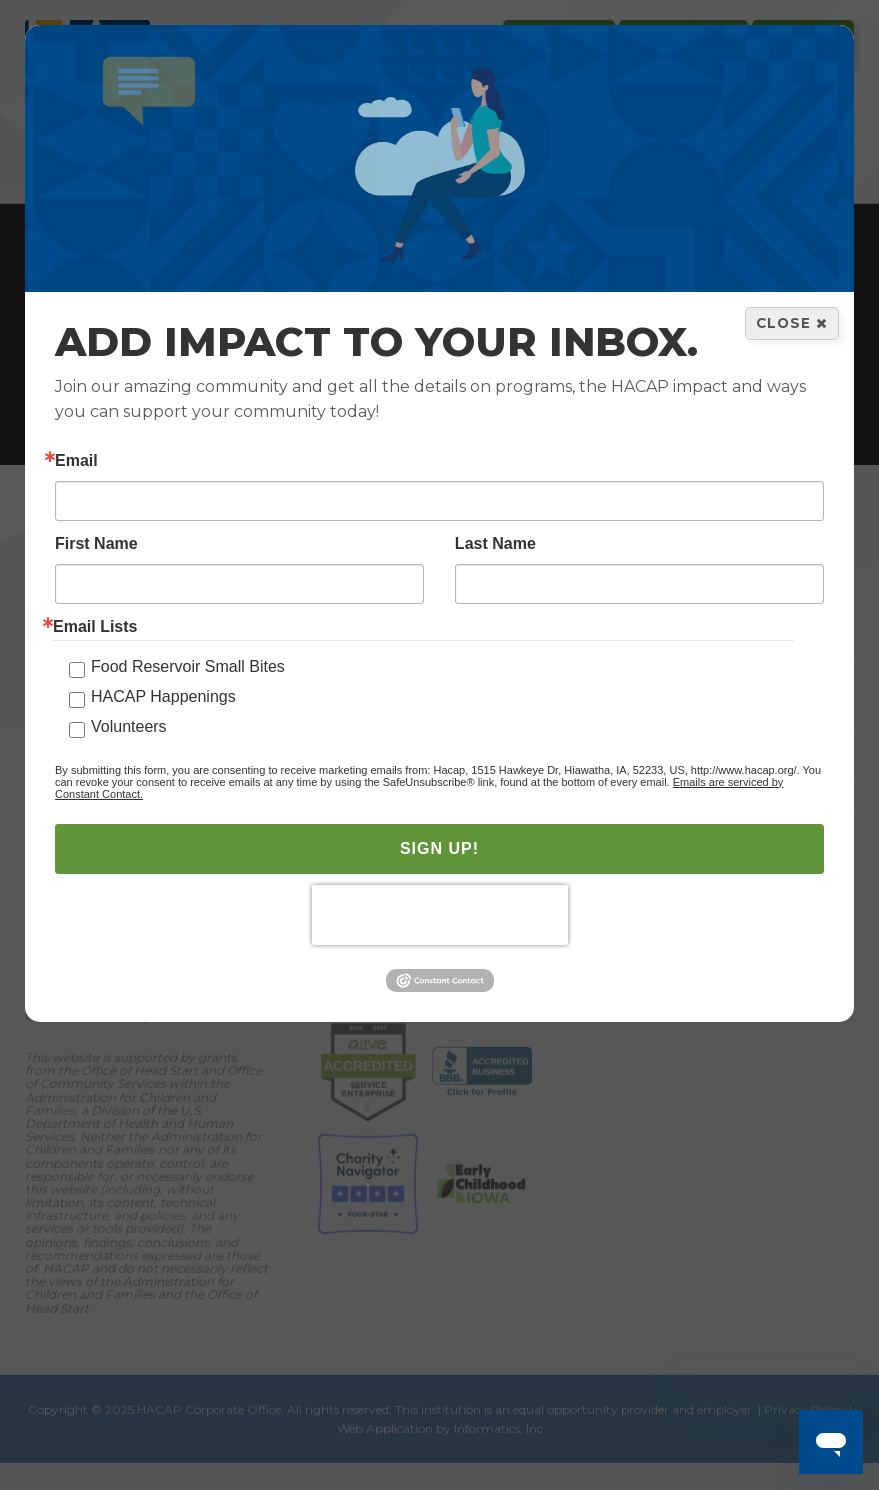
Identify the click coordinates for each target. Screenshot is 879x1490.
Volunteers (129, 727)
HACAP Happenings (163, 697)
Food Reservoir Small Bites (188, 667)
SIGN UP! (439, 849)
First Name (96, 545)
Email (76, 462)
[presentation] (440, 916)
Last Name (495, 545)
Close (792, 324)
